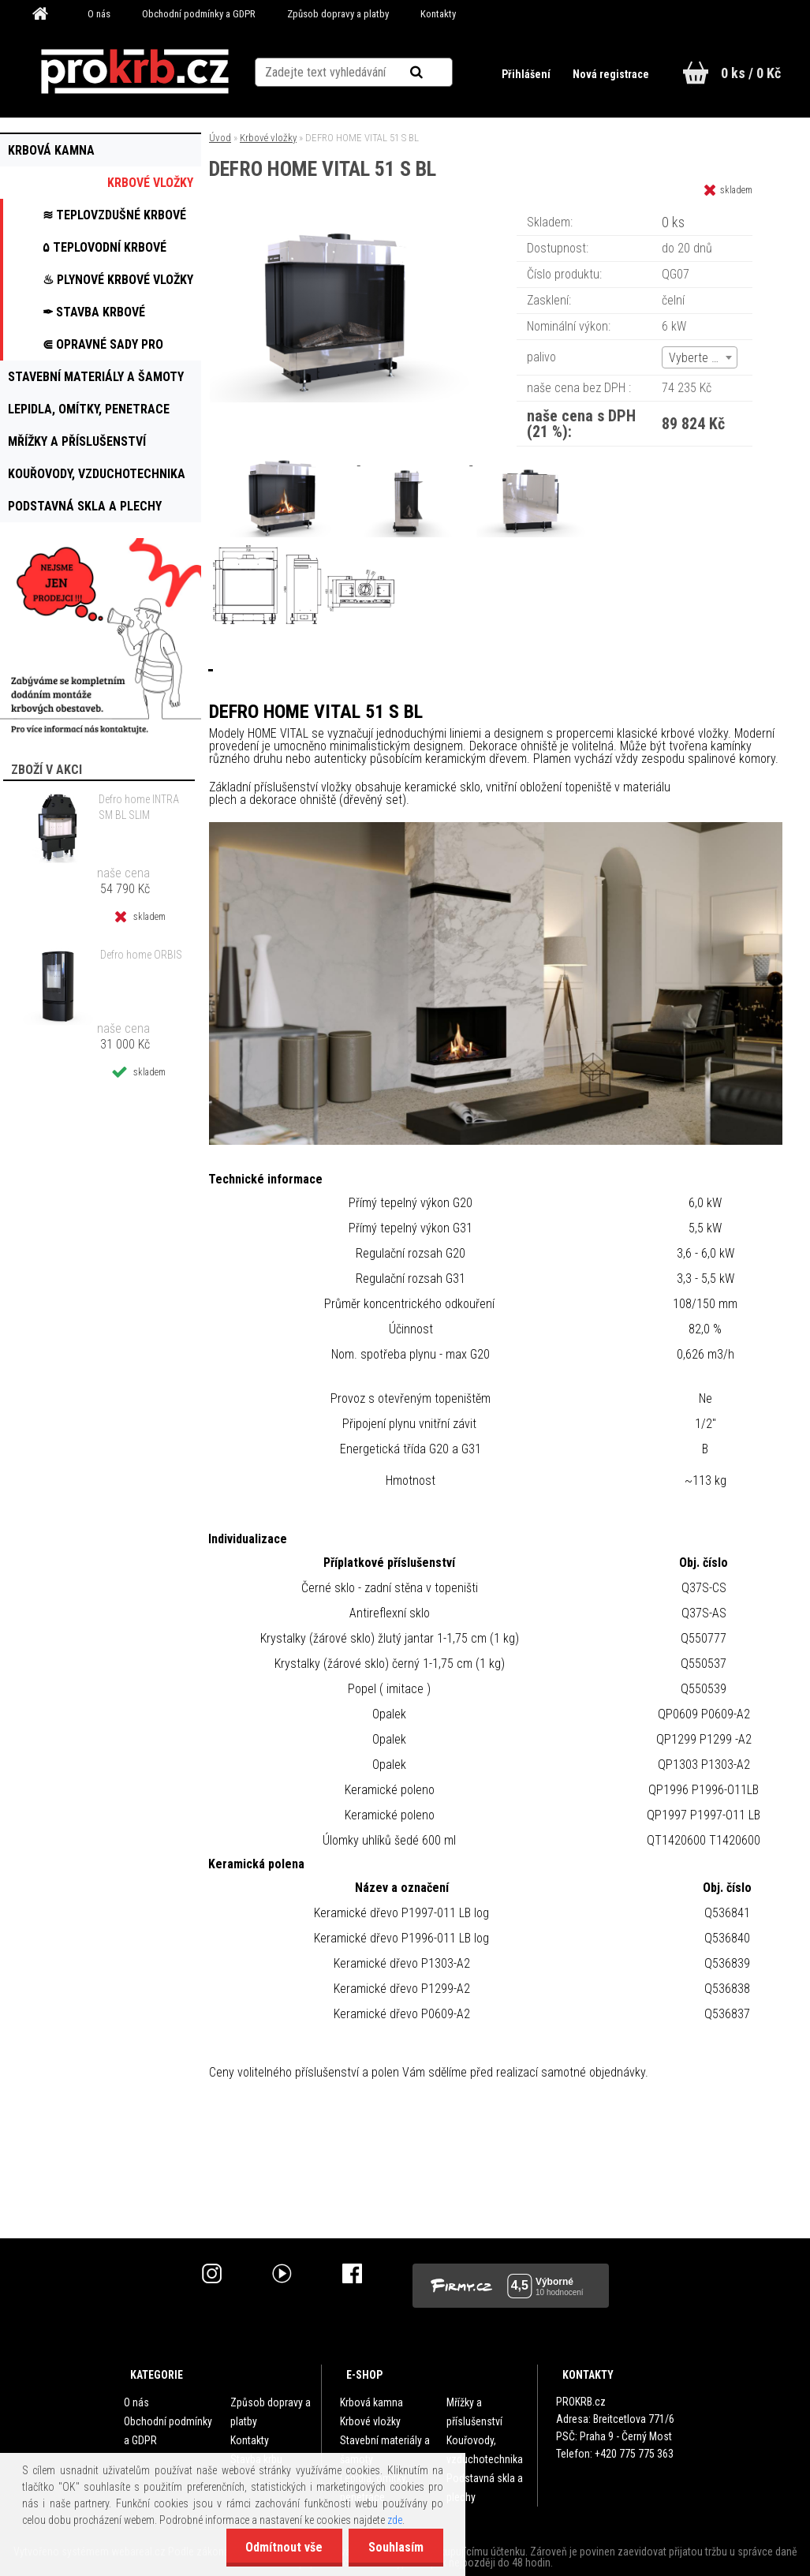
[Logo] (135, 71)
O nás (99, 14)
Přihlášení (527, 74)
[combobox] (700, 357)
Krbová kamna (371, 2402)
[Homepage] (46, 14)
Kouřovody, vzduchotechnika (484, 2450)
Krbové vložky (268, 138)
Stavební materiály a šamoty (385, 2450)
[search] (436, 73)
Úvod (220, 138)
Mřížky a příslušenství (474, 2412)
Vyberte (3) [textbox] (697, 357)
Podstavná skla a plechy (484, 2487)
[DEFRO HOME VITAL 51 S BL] (346, 216)
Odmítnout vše (284, 2547)
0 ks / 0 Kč (751, 73)
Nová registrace (611, 74)
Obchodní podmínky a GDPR (199, 14)
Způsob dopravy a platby (338, 14)
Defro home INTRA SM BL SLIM (139, 807)
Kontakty (438, 14)
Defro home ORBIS (141, 954)
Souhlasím (396, 2547)
